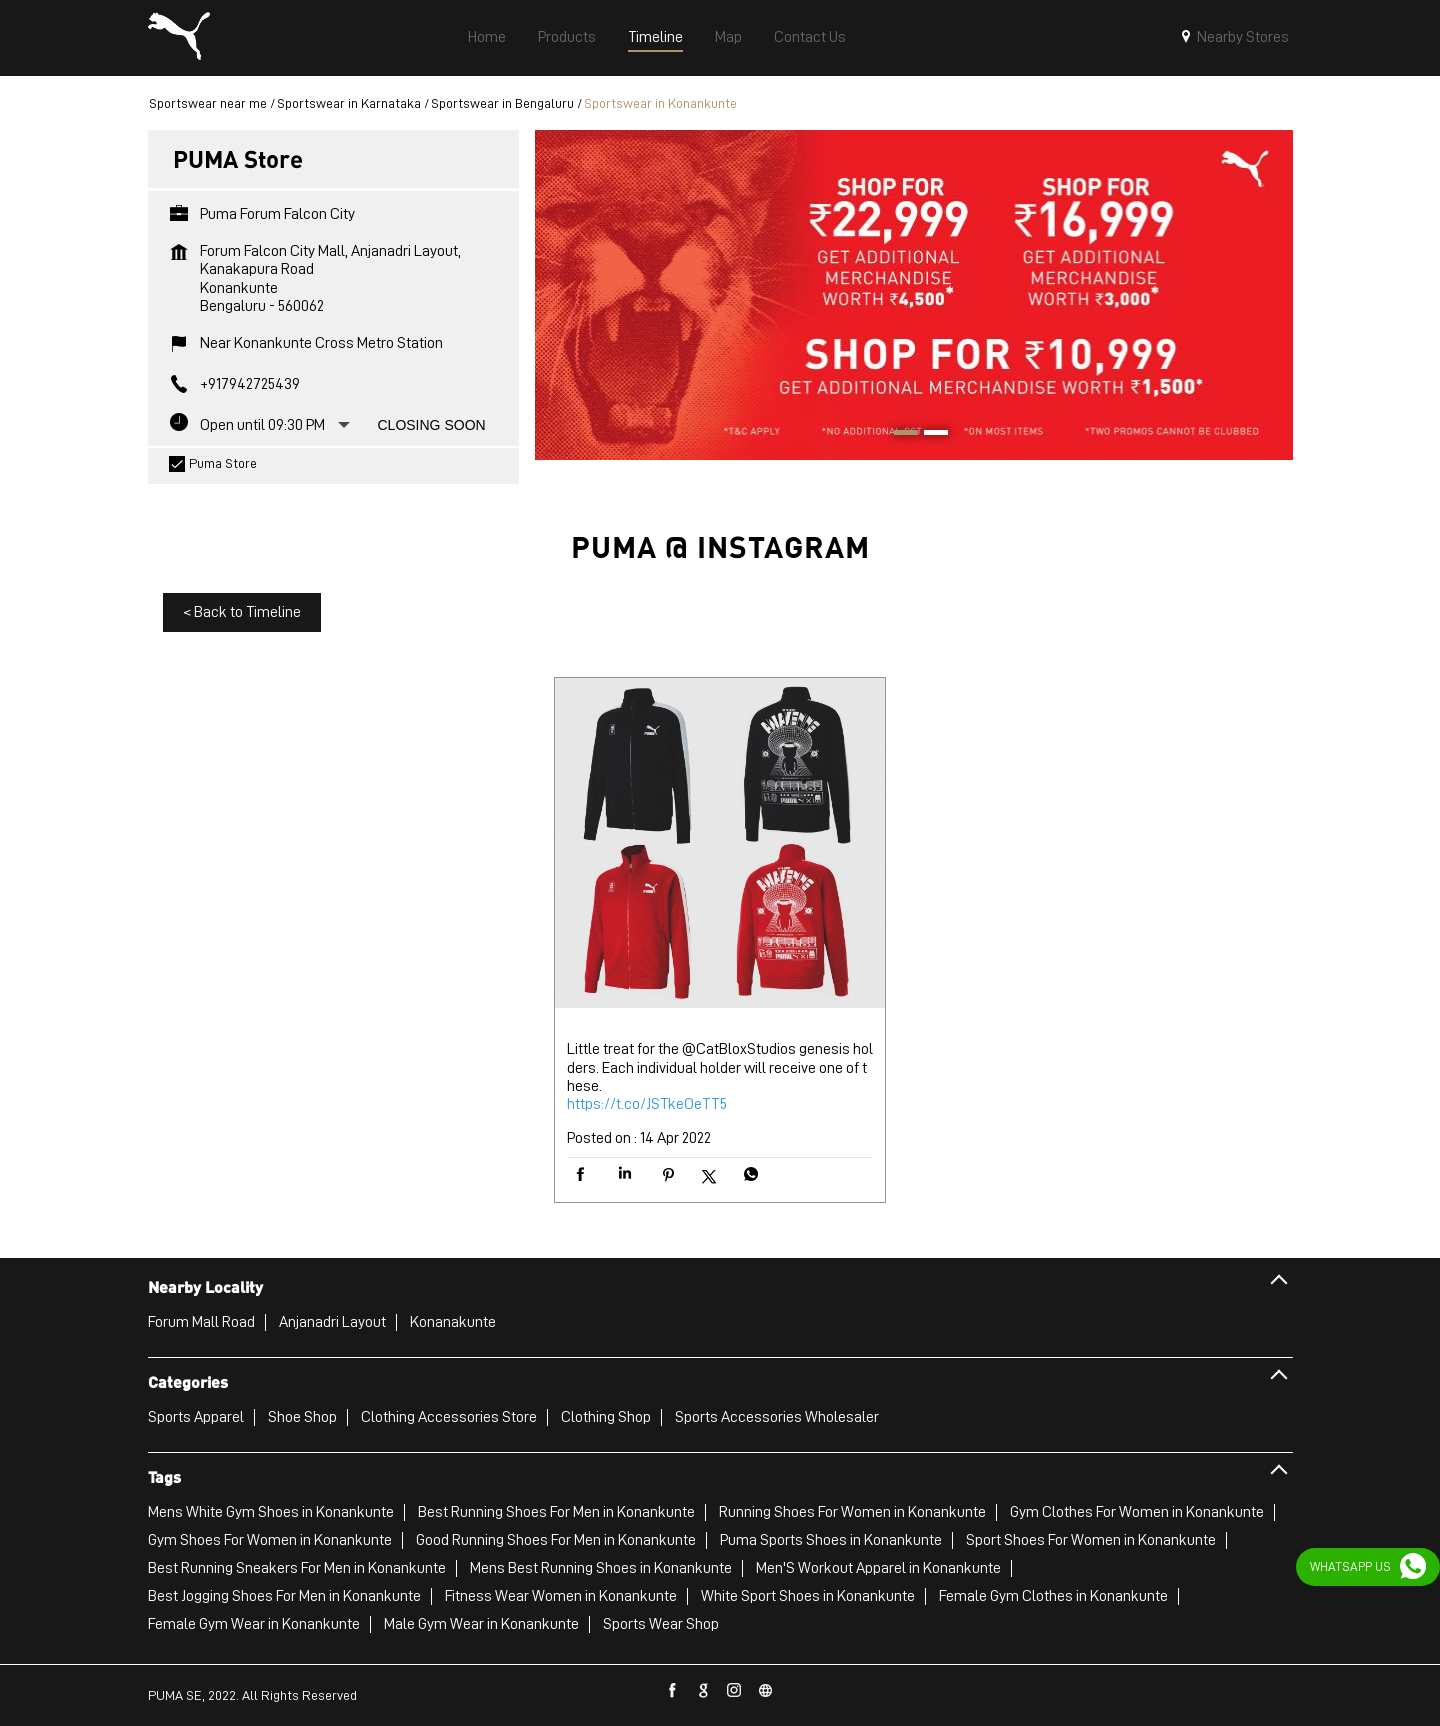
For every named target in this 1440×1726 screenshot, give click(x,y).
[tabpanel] (914, 294)
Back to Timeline (242, 612)
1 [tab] (899, 435)
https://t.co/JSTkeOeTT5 (647, 1104)
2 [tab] (929, 435)
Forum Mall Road (201, 1322)
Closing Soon (432, 425)
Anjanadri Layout (332, 1322)
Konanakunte (453, 1322)
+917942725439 (250, 384)
